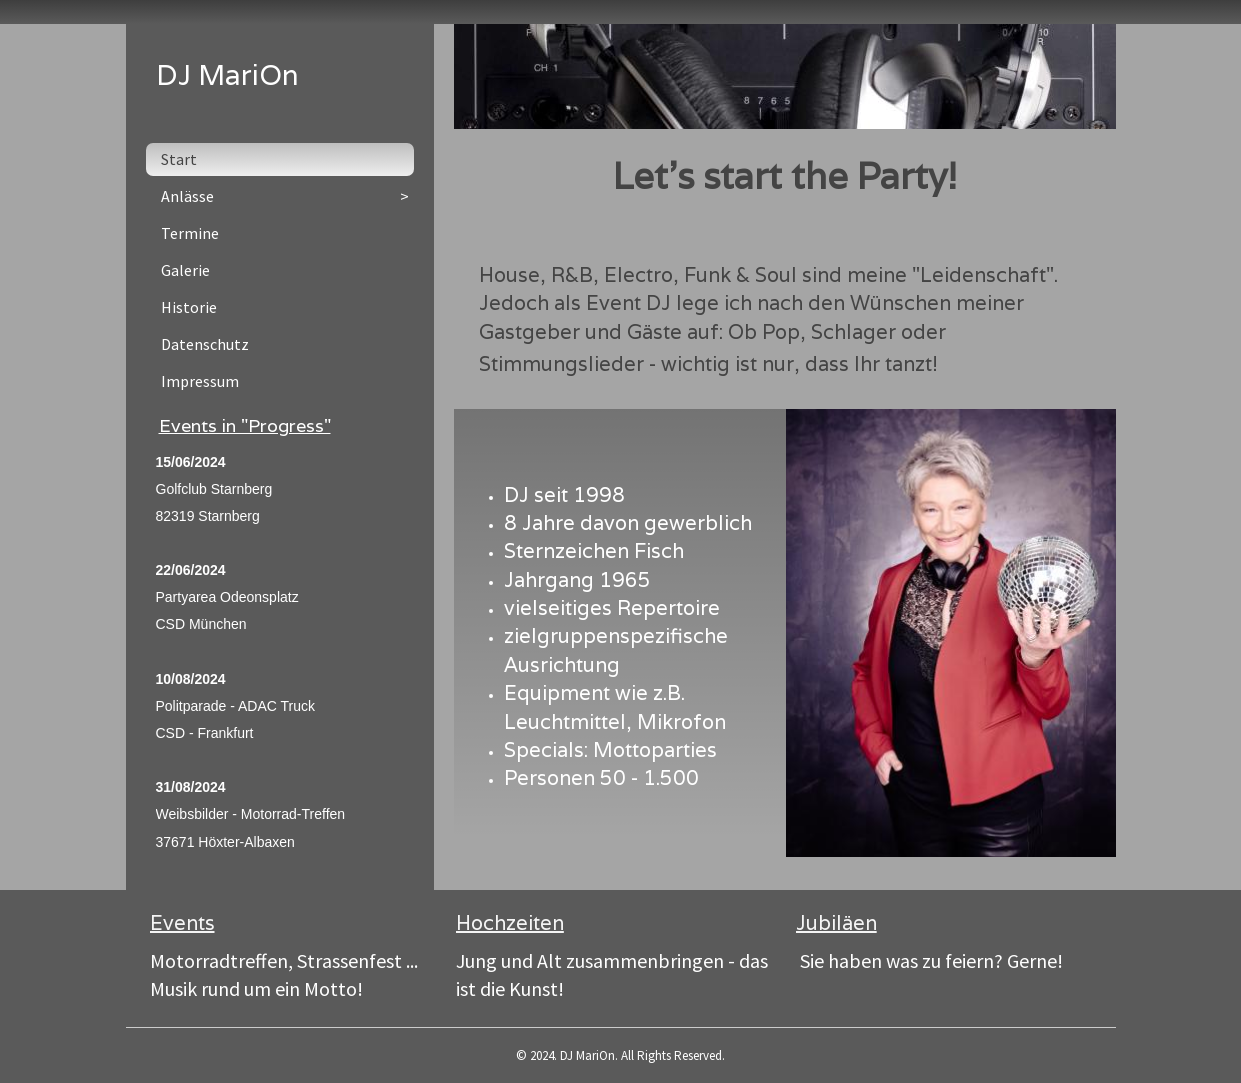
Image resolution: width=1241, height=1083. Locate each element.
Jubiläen (836, 923)
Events (182, 923)
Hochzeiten (510, 923)
